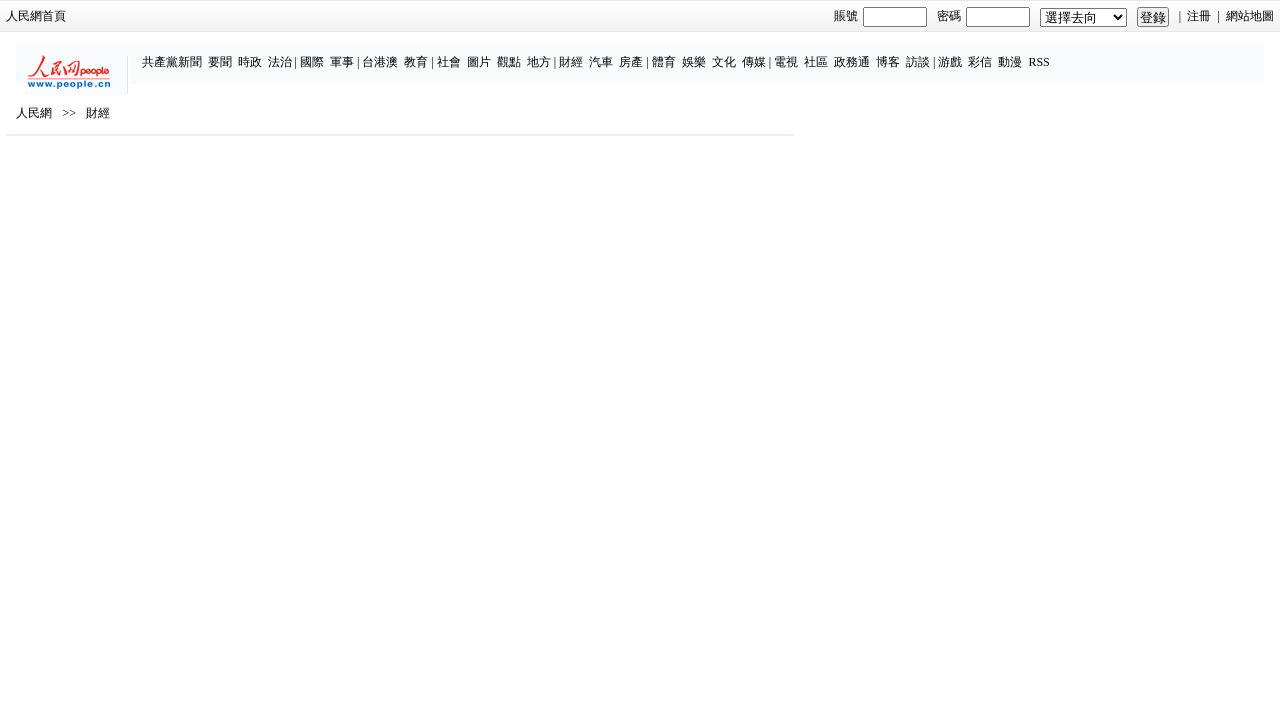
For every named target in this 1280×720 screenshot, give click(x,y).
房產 (676, 52)
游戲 (995, 52)
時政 (294, 52)
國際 (356, 52)
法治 (324, 52)
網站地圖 (1096, 16)
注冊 (1046, 16)
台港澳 (425, 52)
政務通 (896, 52)
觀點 (553, 52)
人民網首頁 (190, 16)
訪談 (962, 52)
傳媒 (798, 52)
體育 (708, 52)
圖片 (523, 52)
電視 (830, 52)
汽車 (646, 52)
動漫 (1055, 52)
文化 (768, 52)
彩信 (1025, 52)
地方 (583, 52)
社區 (860, 52)
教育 (461, 52)
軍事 (386, 52)
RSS (1083, 52)
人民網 (188, 171)
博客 (932, 52)
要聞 (264, 52)
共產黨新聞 (216, 52)
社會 (493, 52)
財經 (616, 52)
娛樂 (738, 52)
